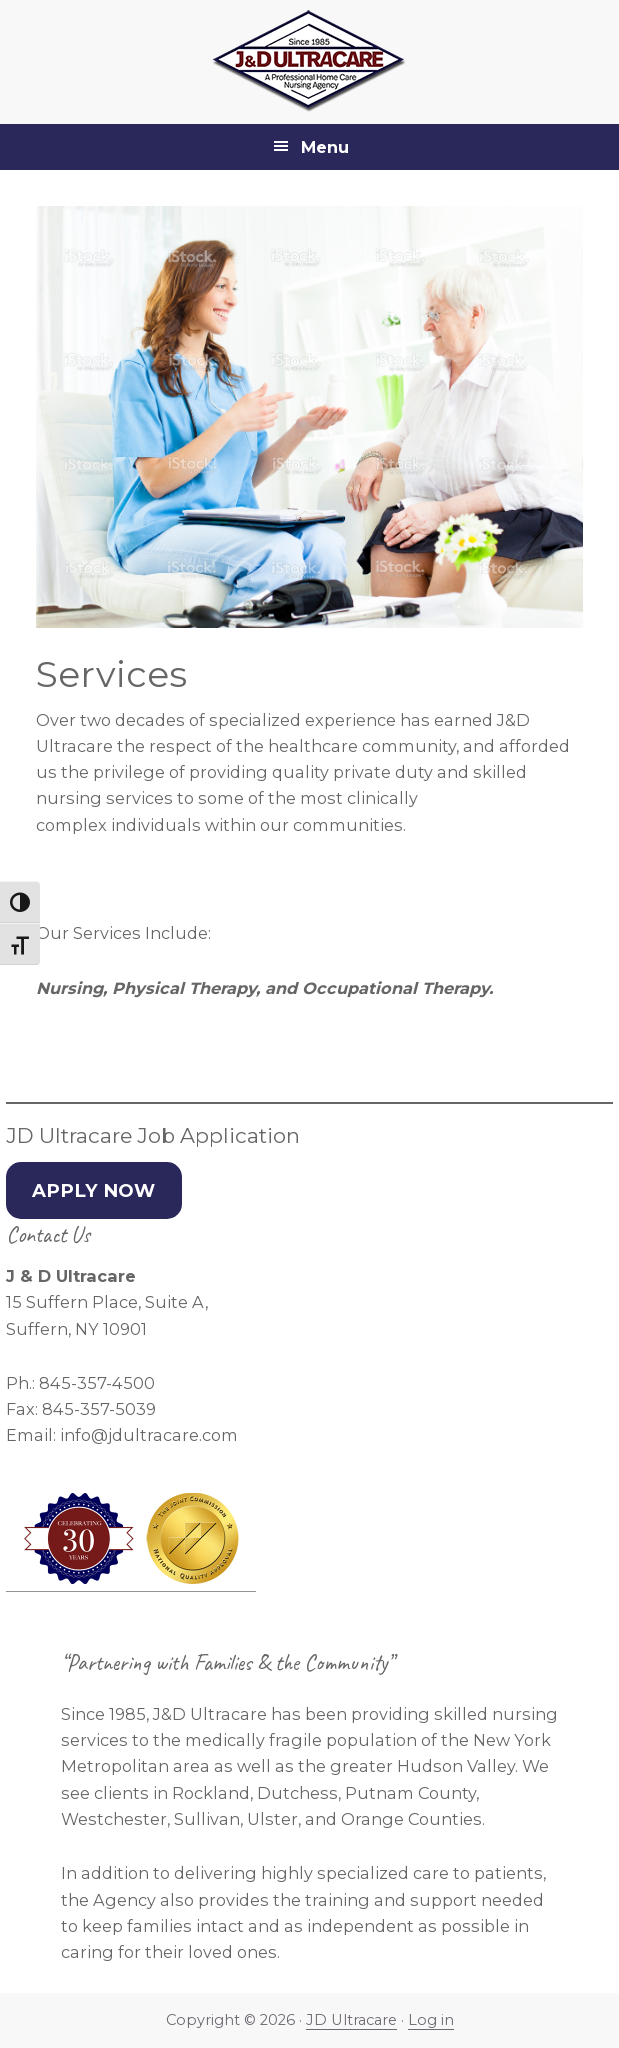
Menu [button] (325, 147)
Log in (431, 2020)
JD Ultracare (351, 2020)
